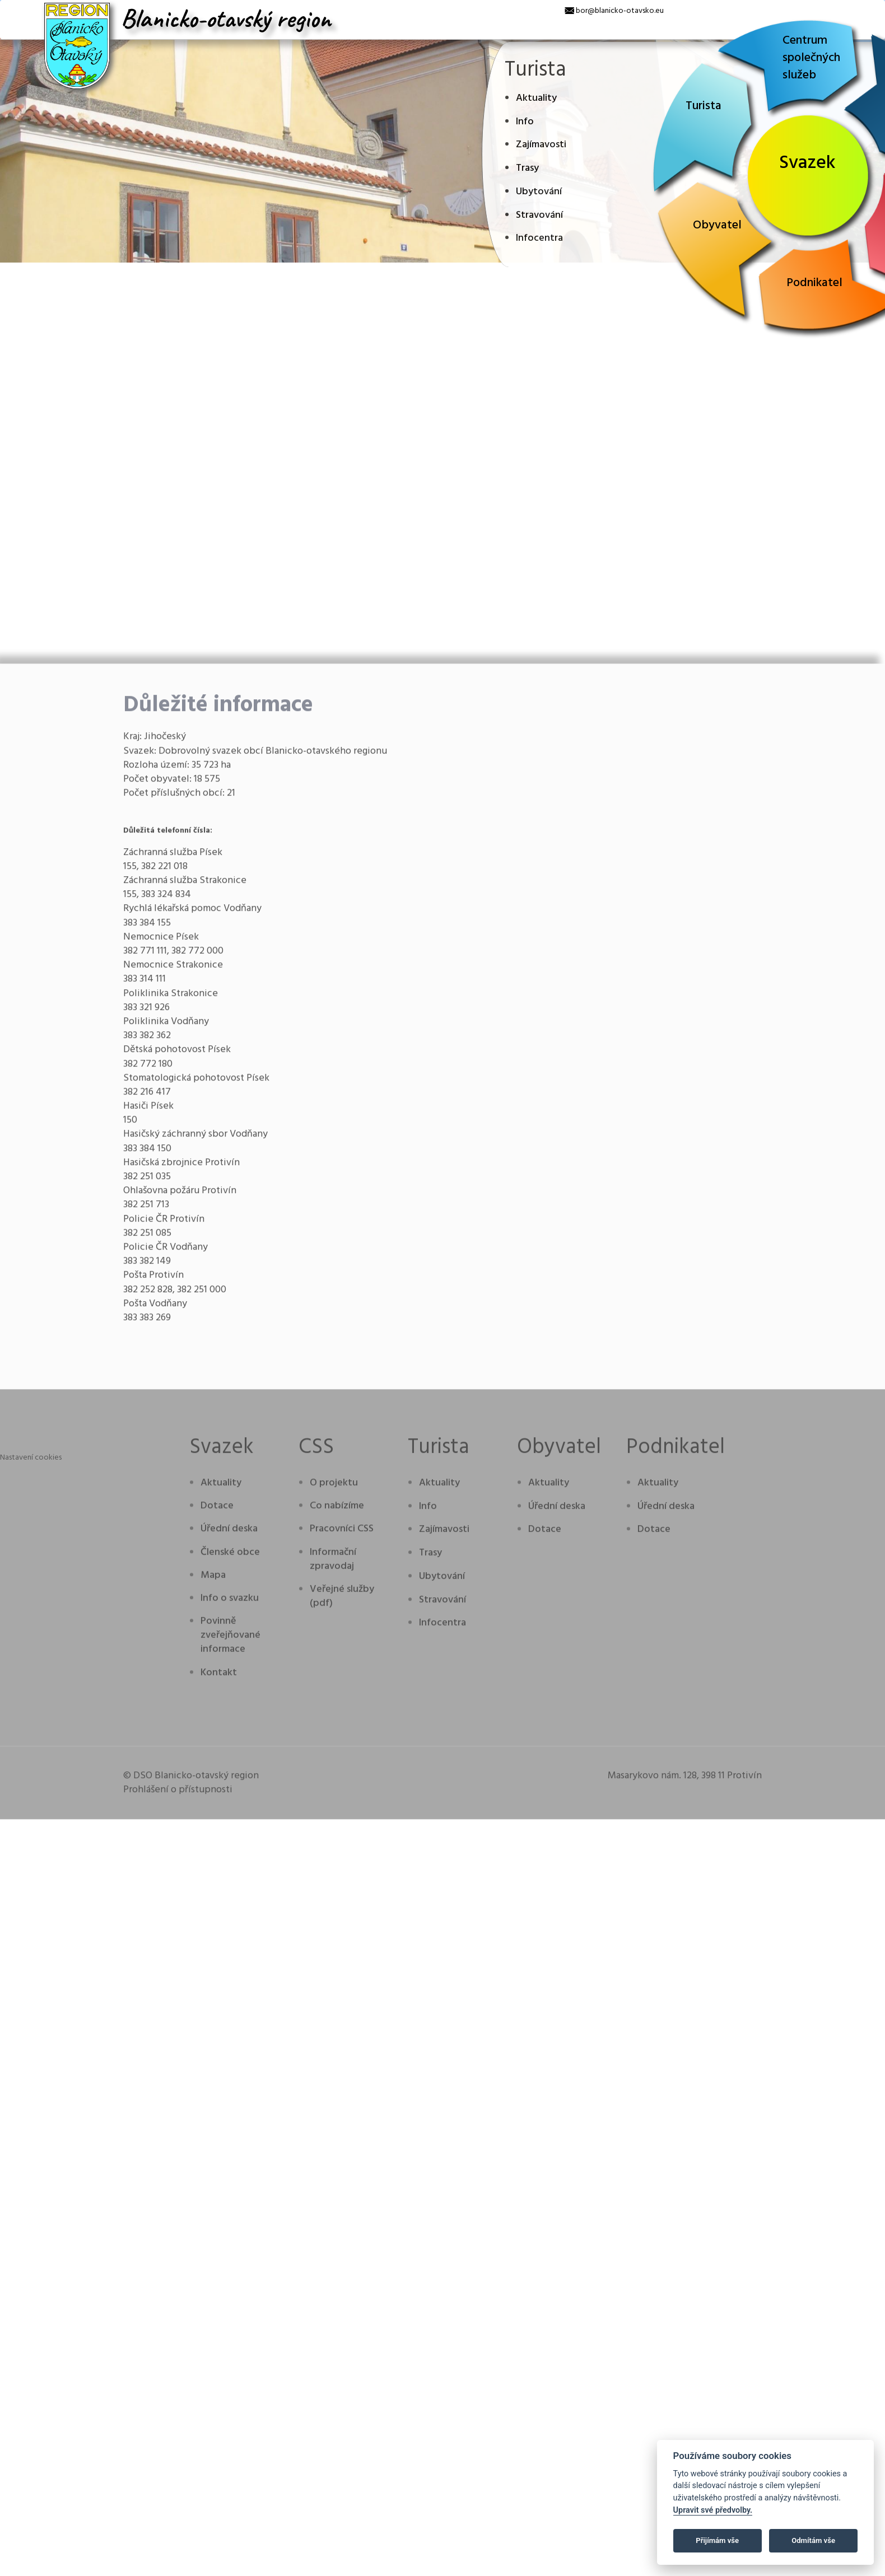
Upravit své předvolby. (713, 2510)
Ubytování (539, 192)
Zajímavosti (541, 145)
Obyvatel (717, 225)
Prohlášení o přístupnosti (177, 2281)
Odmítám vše (813, 2540)
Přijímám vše (717, 2540)
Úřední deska (229, 2020)
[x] (8, 8)
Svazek (807, 163)
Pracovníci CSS (342, 2020)
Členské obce (230, 2043)
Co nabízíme (337, 1997)
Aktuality (536, 98)
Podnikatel (814, 283)
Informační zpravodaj (333, 2050)
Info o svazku (230, 2089)
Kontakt (219, 2164)
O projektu (334, 1974)
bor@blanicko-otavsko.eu (620, 10)
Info (525, 122)
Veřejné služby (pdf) (342, 2087)
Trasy (527, 168)
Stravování (539, 215)
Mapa (213, 2066)
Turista (703, 106)
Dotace (217, 1997)
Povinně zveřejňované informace (230, 2127)
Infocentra (539, 238)
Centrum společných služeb (811, 58)
